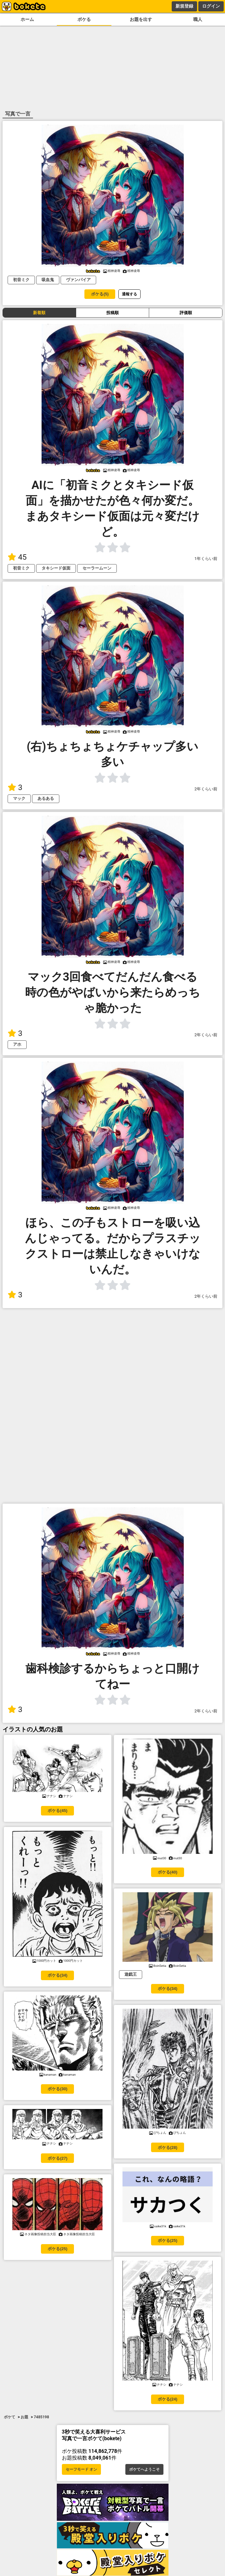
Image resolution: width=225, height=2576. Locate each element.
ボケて (9, 2417)
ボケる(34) (57, 1975)
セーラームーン (97, 568)
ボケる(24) (167, 2399)
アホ (17, 1044)
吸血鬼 (48, 279)
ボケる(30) (57, 2088)
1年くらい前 (206, 558)
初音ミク (21, 279)
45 (17, 557)
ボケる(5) (100, 294)
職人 (197, 19)
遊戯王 (130, 1974)
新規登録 (184, 6)
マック (19, 798)
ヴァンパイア (78, 279)
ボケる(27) (57, 2158)
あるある (45, 798)
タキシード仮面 (56, 568)
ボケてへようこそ (144, 2469)
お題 (24, 2417)
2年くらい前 (206, 789)
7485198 (41, 2417)
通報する (129, 294)
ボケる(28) (167, 2147)
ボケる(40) (167, 1872)
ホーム (27, 19)
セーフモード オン (81, 2469)
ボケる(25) (57, 2248)
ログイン (211, 6)
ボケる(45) (57, 1810)
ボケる (84, 19)
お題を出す (141, 19)
